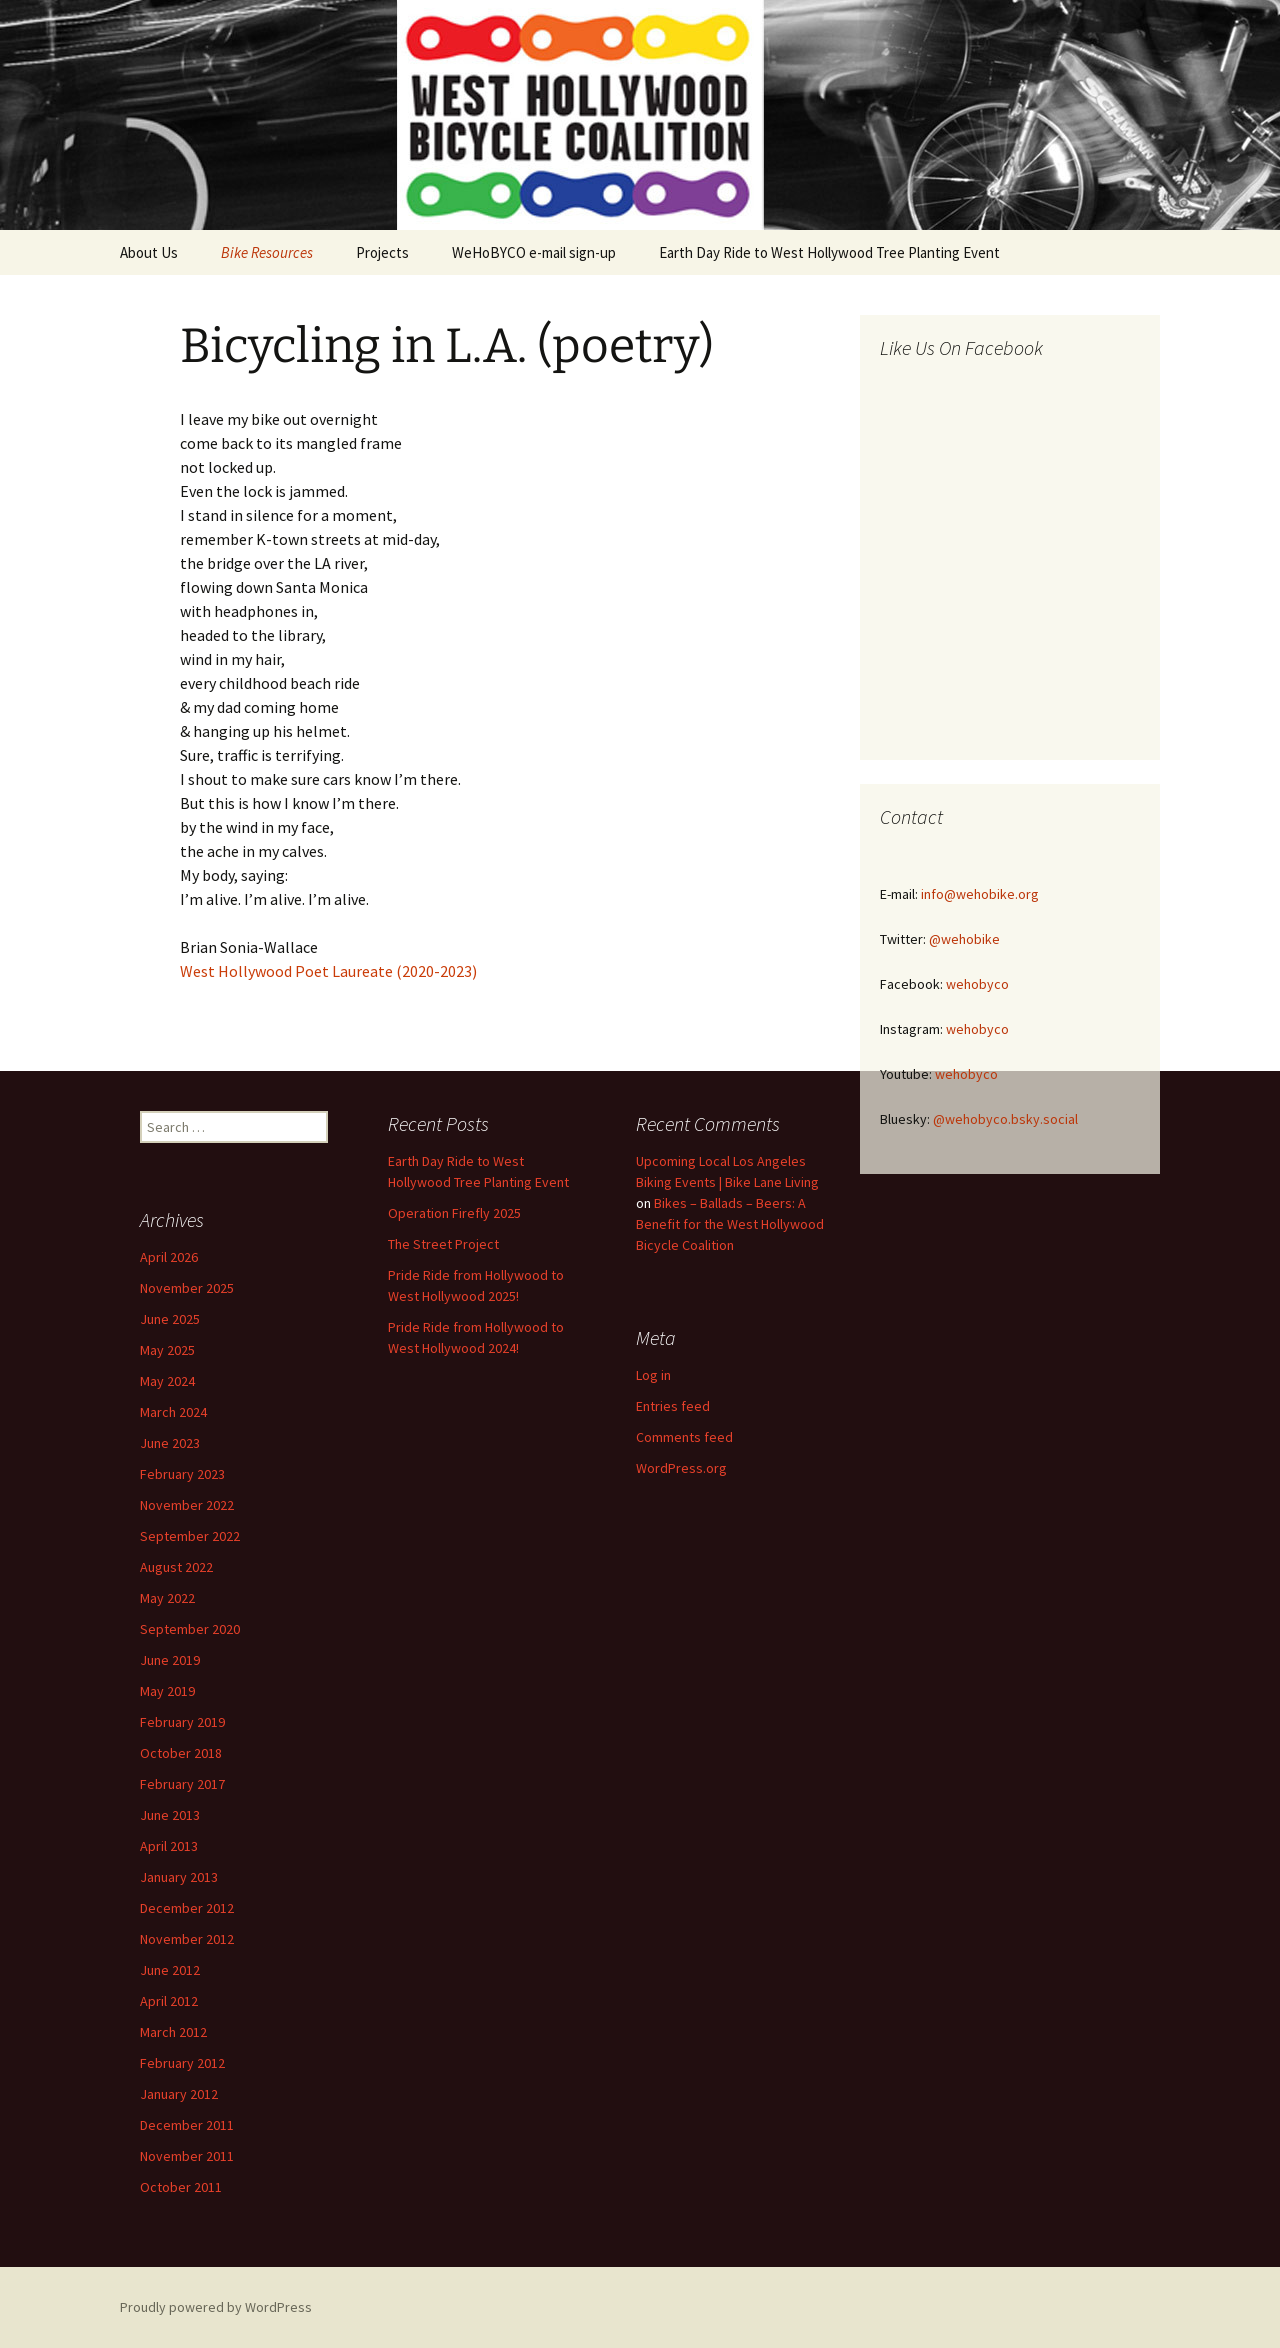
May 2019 (167, 1691)
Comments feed (684, 1437)
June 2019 (170, 1660)
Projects (382, 252)
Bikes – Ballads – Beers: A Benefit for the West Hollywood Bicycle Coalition (730, 1224)
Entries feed (673, 1406)
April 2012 (169, 2001)
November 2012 (187, 1939)
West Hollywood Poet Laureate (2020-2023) (328, 971)
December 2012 (187, 1908)
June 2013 (170, 1815)
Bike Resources (267, 252)
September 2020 (190, 1629)
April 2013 (169, 1846)
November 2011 (187, 2156)
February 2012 (182, 2063)
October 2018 (181, 1753)
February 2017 (182, 1784)
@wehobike (964, 939)
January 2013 (179, 1877)
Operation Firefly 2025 (454, 1213)
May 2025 (167, 1350)
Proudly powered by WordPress (216, 2307)
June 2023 (170, 1443)
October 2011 (181, 2187)
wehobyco (977, 984)
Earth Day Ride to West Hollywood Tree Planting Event (829, 252)
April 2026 (169, 1257)
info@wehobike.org (980, 894)
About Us (149, 252)
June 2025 (170, 1319)
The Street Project (443, 1244)
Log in (653, 1375)
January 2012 (179, 2094)
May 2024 (167, 1381)
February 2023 (182, 1474)
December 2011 (187, 2125)
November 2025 (187, 1288)
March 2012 (173, 2032)
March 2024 (173, 1412)
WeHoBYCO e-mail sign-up (534, 252)
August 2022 (176, 1567)
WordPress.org (681, 1468)
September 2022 (190, 1536)
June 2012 (170, 1970)
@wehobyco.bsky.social (1005, 1119)
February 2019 (182, 1722)
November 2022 (187, 1505)
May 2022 (167, 1598)
